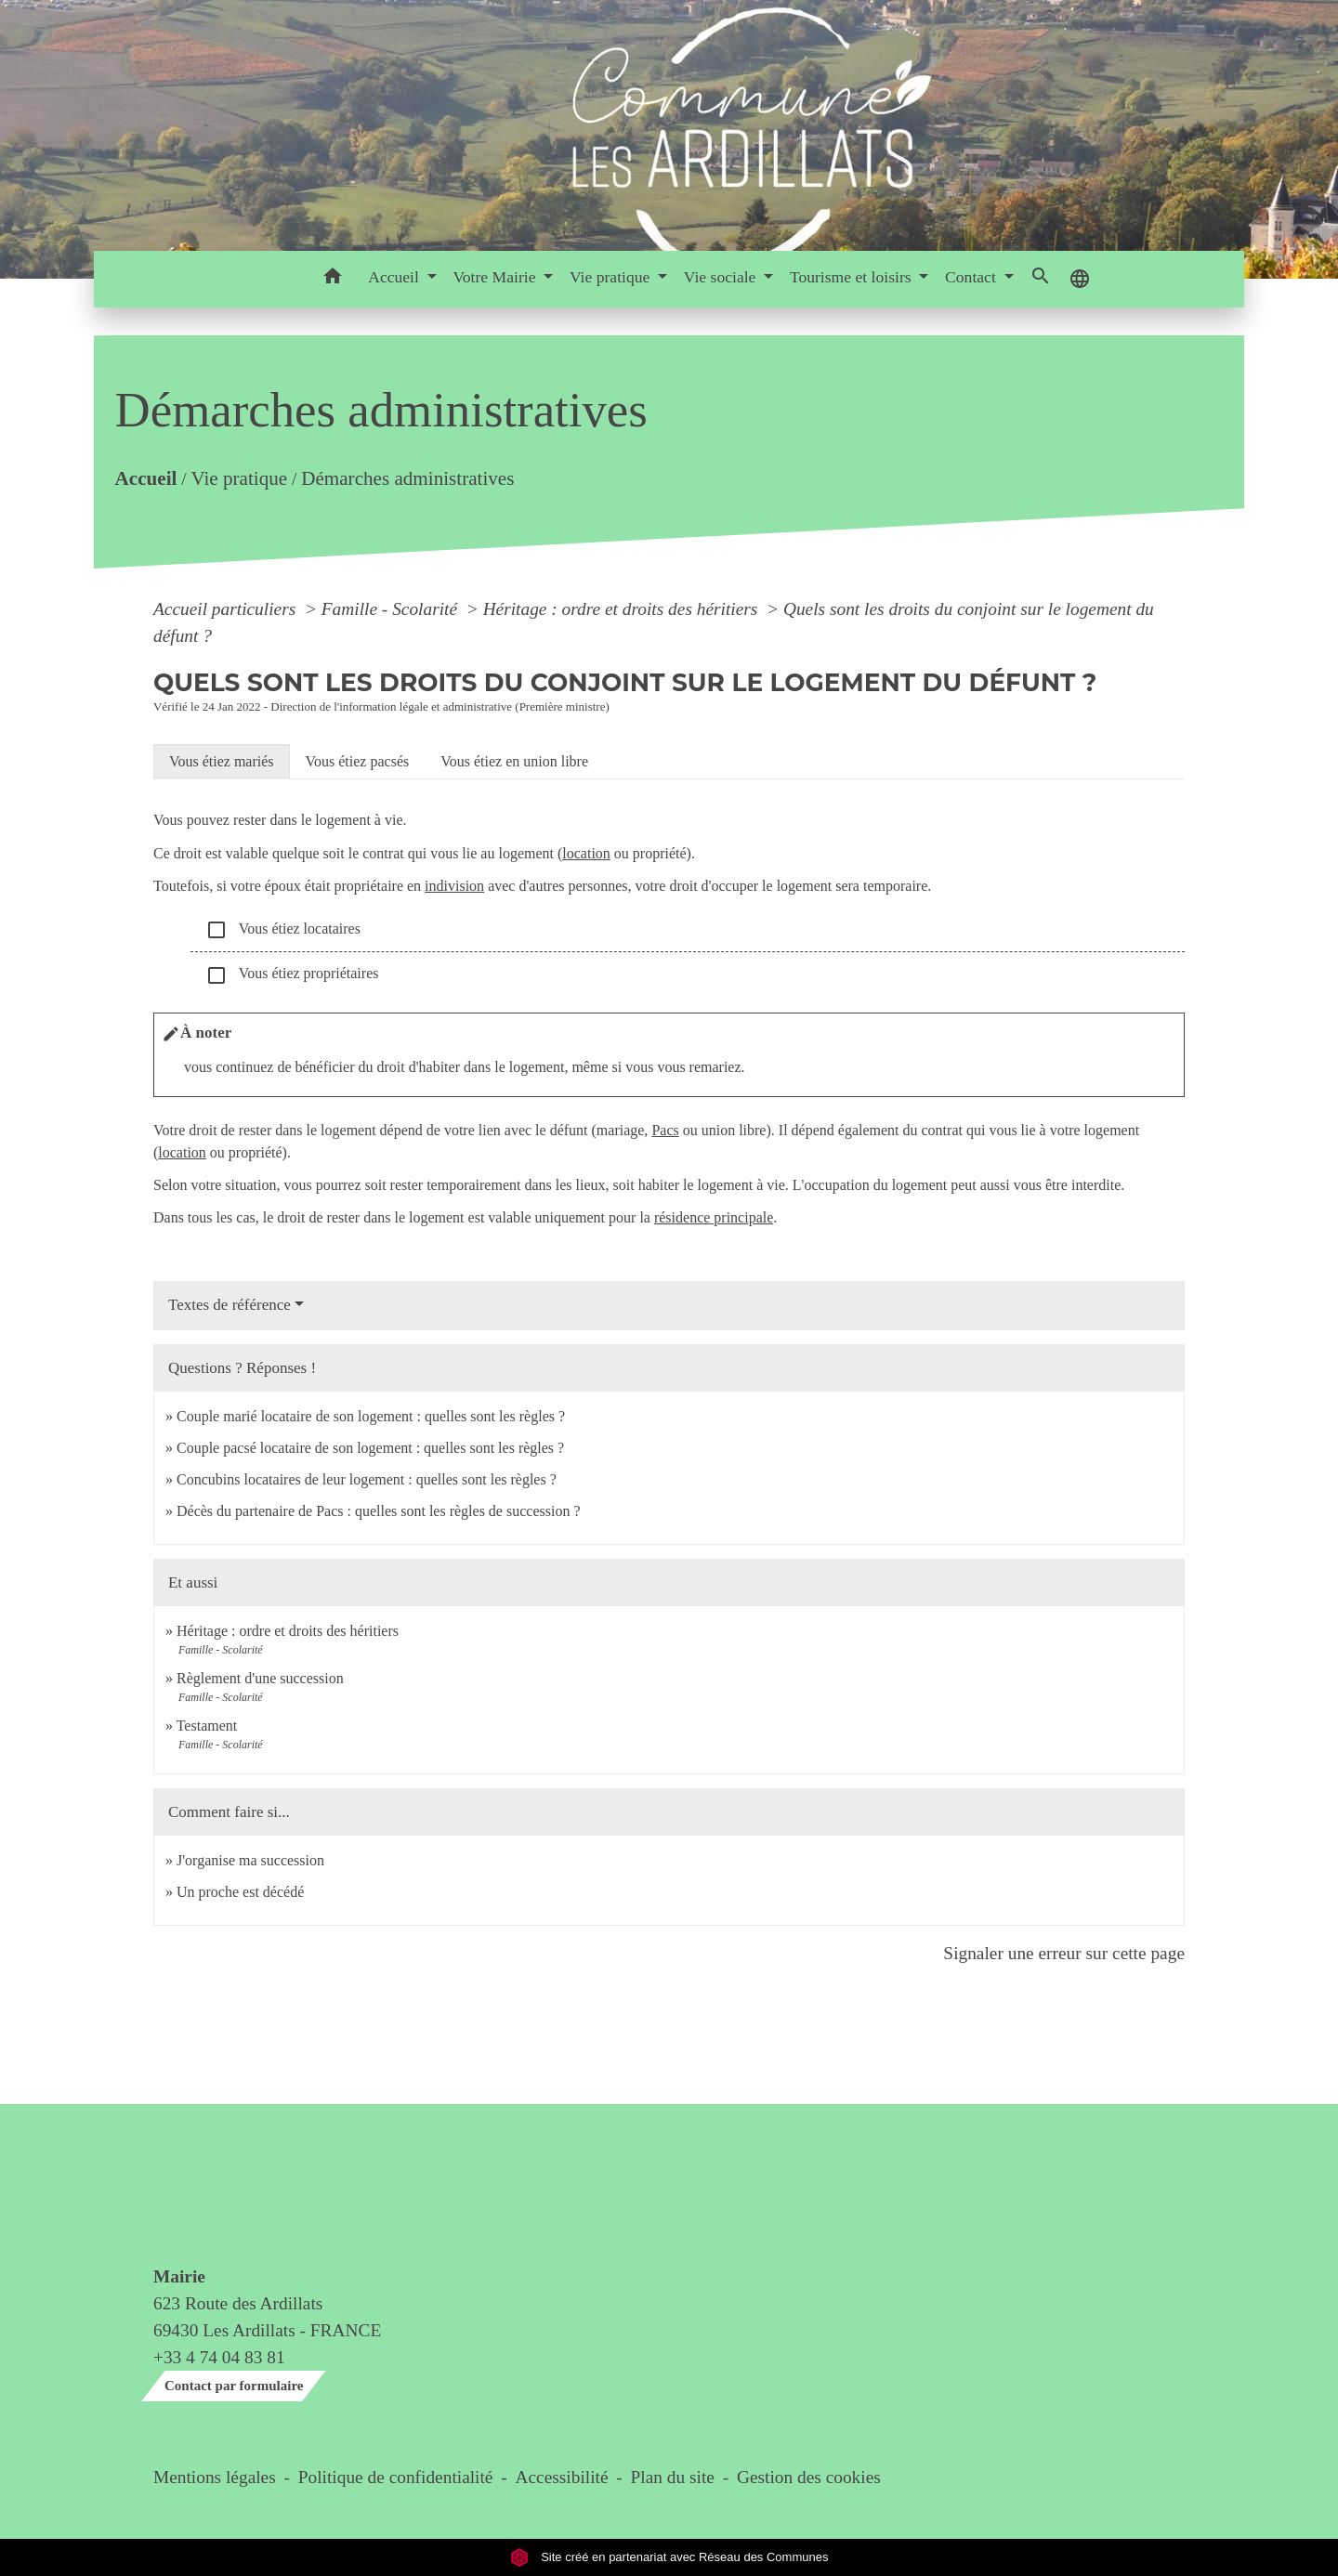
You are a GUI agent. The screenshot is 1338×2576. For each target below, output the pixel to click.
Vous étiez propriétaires (291, 975)
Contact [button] (972, 277)
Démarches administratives (407, 479)
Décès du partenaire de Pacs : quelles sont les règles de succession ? (379, 1511)
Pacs (664, 1130)
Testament (207, 1725)
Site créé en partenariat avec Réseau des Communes (669, 2557)
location (586, 853)
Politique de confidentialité (395, 2477)
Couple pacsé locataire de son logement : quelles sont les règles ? (370, 1448)
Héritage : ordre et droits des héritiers (623, 609)
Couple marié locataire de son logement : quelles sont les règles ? (371, 1416)
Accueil (145, 479)
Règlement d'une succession (260, 1678)
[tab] (221, 761)
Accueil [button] (395, 277)
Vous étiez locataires (283, 930)
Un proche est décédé (240, 1892)
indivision (454, 886)
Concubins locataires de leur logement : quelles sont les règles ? (367, 1479)
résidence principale (713, 1217)
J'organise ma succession (250, 1860)
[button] (332, 279)
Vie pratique (238, 479)
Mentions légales (214, 2477)
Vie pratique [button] (612, 277)
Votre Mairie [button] (496, 277)
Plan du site (673, 2477)
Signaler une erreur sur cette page (1064, 1953)
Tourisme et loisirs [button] (852, 277)
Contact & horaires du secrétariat (226, 2195)
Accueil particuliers (226, 609)
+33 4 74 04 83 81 (219, 2357)
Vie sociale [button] (722, 277)
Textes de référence (229, 1305)
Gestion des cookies (809, 2477)
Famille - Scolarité (391, 609)
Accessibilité (562, 2477)
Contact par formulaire (233, 2385)
